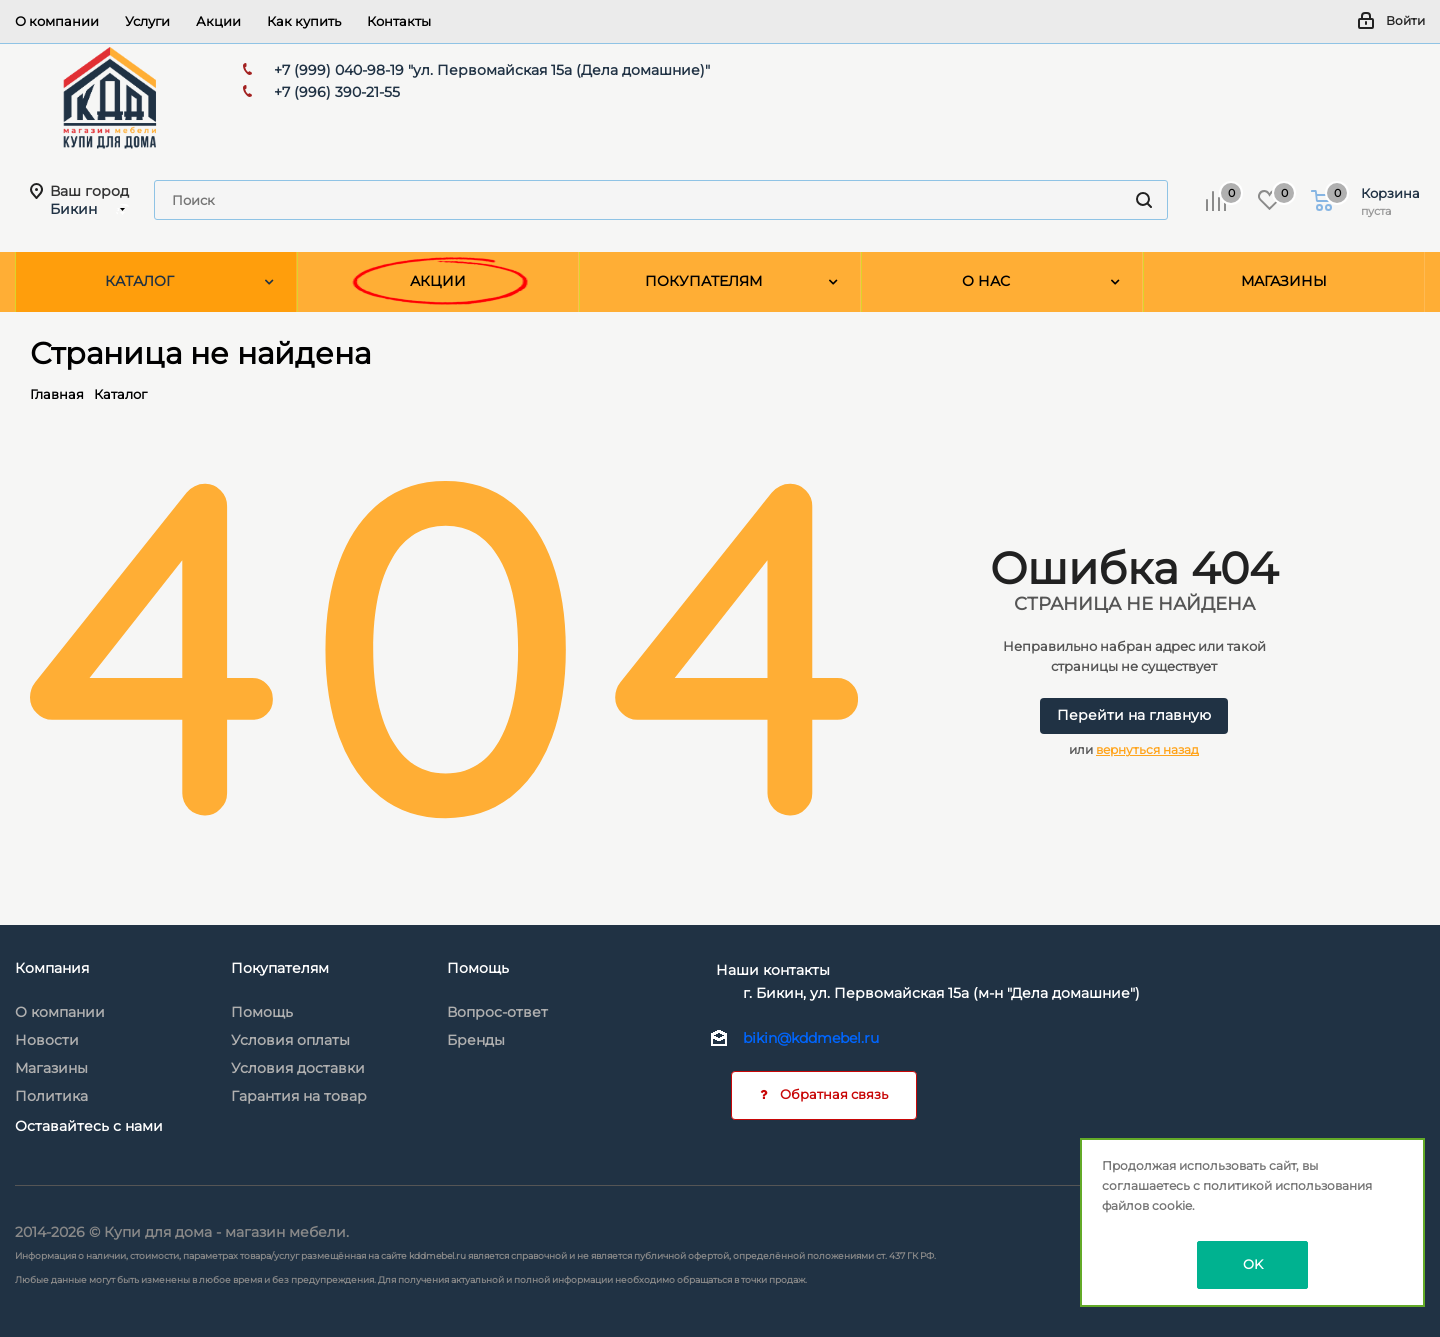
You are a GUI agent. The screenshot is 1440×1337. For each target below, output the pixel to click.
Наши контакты (773, 970)
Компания (52, 968)
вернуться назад (1147, 749)
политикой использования (1287, 1185)
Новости (47, 1040)
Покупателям (280, 968)
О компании (60, 1012)
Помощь (262, 1012)
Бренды (476, 1040)
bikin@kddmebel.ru (811, 1038)
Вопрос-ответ (497, 1012)
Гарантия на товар (299, 1096)
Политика (51, 1096)
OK (1253, 1264)
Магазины (51, 1068)
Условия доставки (298, 1068)
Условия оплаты (290, 1040)
